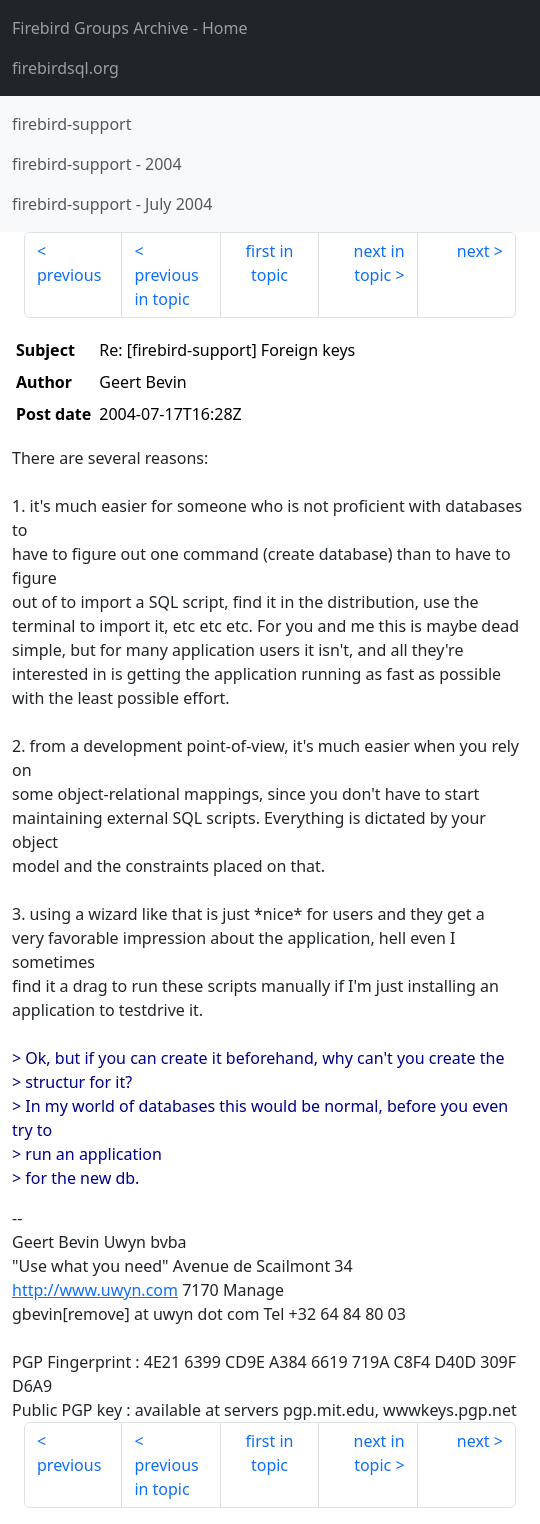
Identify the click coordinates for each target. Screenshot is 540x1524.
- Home (130, 28)
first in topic (270, 263)
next (473, 251)
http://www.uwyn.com (95, 1290)
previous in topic (166, 287)
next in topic (379, 263)
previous (69, 275)
